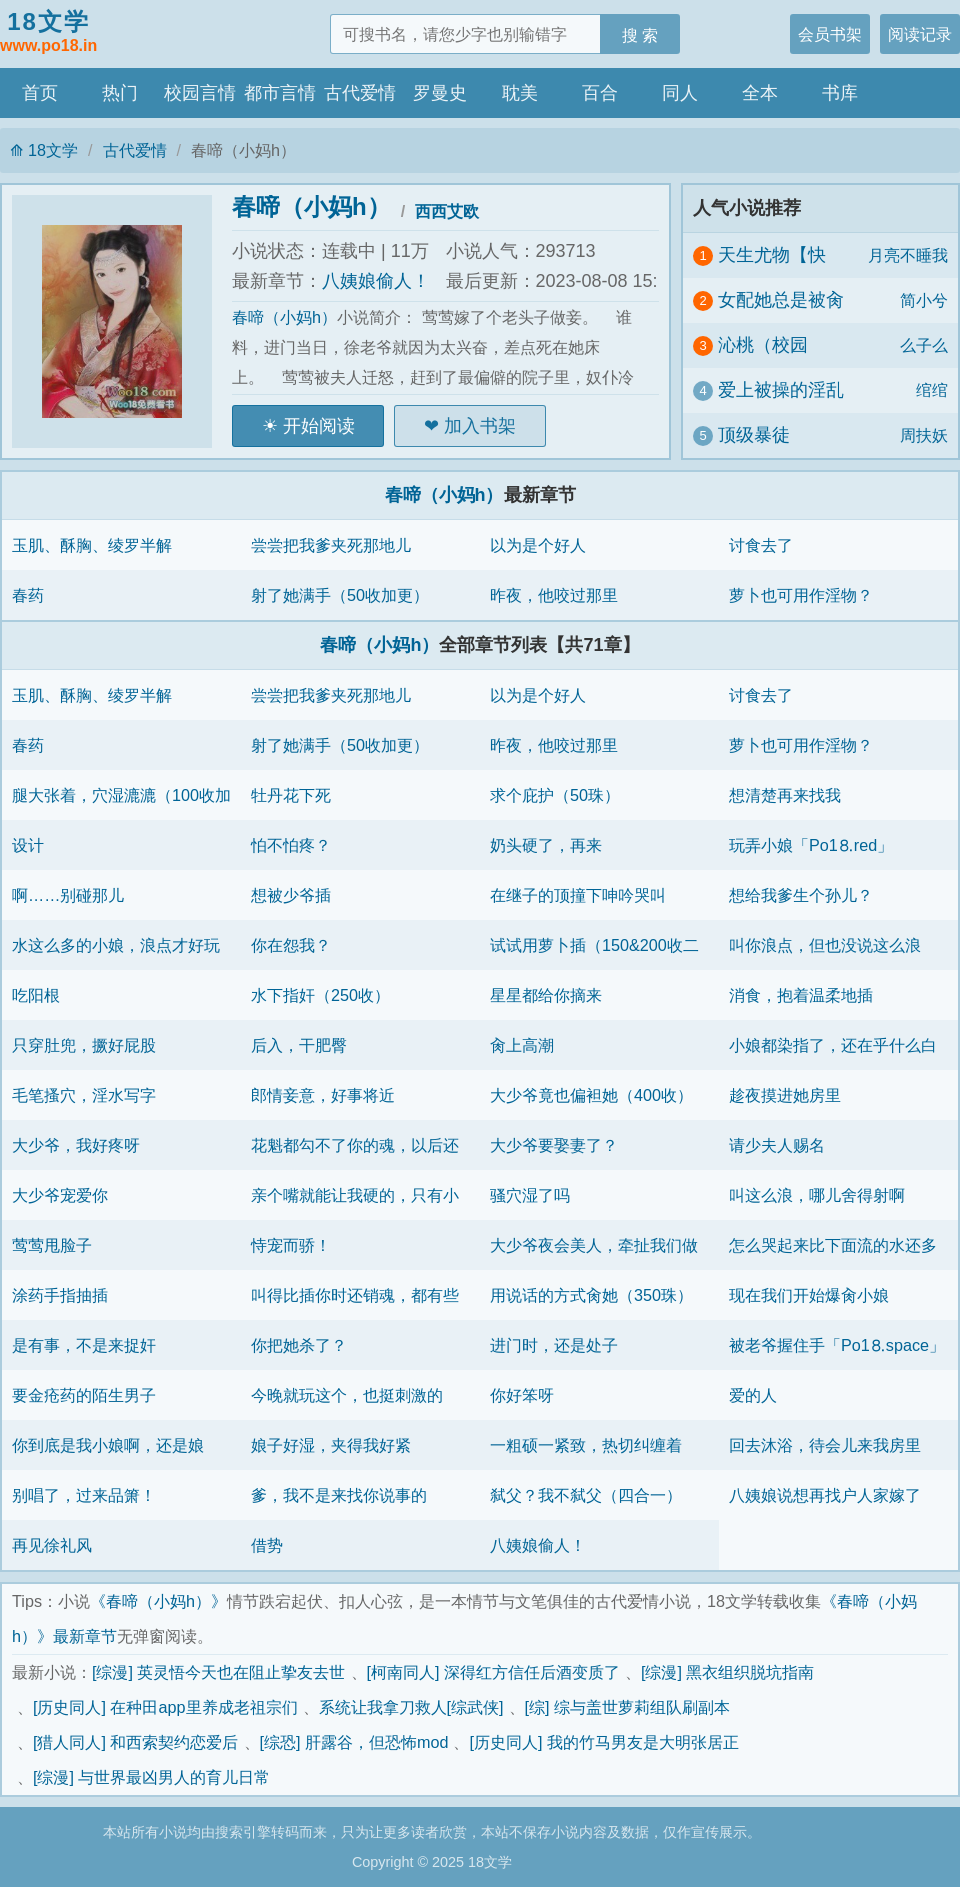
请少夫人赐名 (777, 1145)
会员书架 (830, 34)
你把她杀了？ (299, 1345)
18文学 (48, 33)
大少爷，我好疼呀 (76, 1145)
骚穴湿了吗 (530, 1195)
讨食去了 (761, 545)
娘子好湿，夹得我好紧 (331, 1445)
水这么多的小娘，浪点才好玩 (116, 945)
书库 (840, 93)
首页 (40, 93)
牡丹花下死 (291, 795)
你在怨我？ (291, 945)
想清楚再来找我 (785, 795)
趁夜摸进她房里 (785, 1095)
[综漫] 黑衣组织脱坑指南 (728, 1672)
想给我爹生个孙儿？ (801, 895)
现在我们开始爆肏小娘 (809, 1295)
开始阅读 (319, 426)
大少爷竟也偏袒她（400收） (591, 1095)
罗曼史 (440, 93)
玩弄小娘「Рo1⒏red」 (811, 845)
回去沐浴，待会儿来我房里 (825, 1445)
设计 (28, 845)
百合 (600, 93)
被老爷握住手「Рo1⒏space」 (837, 1345)
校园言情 (200, 93)
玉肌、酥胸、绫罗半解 (92, 545)
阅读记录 (920, 34)
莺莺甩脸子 (52, 1245)
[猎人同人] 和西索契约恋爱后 (136, 1742)
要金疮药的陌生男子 (84, 1395)
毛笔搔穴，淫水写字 (84, 1095)
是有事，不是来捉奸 (84, 1345)
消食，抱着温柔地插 (801, 995)
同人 (680, 93)
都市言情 (280, 93)
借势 (267, 1545)
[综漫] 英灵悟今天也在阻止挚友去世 (219, 1672)
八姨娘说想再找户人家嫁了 (825, 1495)
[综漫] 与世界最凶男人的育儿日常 (152, 1777)
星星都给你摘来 (546, 995)
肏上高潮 (522, 1045)
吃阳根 (36, 995)
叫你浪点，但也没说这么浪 (825, 945)
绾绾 (932, 390)
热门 (120, 93)
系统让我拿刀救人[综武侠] (411, 1707)
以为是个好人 (538, 545)
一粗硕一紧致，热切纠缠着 (586, 1445)
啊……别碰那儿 (68, 895)
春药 (28, 595)
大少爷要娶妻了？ (554, 1145)
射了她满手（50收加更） (340, 595)
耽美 (520, 93)
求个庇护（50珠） (555, 795)
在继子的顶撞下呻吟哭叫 (578, 895)
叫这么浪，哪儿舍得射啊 (817, 1195)
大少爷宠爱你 (60, 1195)
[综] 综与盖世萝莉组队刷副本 (628, 1707)
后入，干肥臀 (299, 1045)
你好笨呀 (522, 1395)
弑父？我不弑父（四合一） (586, 1495)
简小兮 (924, 300)
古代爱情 (360, 93)
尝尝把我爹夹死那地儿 (331, 545)
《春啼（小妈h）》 (158, 1601)
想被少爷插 (291, 895)
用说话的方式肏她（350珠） (591, 1295)
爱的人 (753, 1395)
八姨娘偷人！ (376, 281)
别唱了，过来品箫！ (84, 1495)
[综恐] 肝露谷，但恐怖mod (354, 1742)
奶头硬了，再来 (546, 845)
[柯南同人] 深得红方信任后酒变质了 (494, 1672)
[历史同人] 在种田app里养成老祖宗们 (165, 1707)
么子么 (924, 345)
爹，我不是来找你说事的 (339, 1495)
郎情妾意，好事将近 (323, 1095)
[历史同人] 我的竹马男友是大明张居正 (604, 1742)
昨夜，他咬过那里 (554, 595)
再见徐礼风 (52, 1545)
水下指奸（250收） (320, 995)
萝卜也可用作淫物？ (801, 595)
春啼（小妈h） (311, 206)
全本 (760, 93)
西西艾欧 (447, 211)
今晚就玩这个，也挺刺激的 (347, 1395)
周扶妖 (924, 435)
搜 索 (640, 35)
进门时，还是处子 (554, 1345)
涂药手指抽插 (60, 1295)
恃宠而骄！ (291, 1245)
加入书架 (480, 426)
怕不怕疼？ (291, 845)
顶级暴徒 (754, 435)
